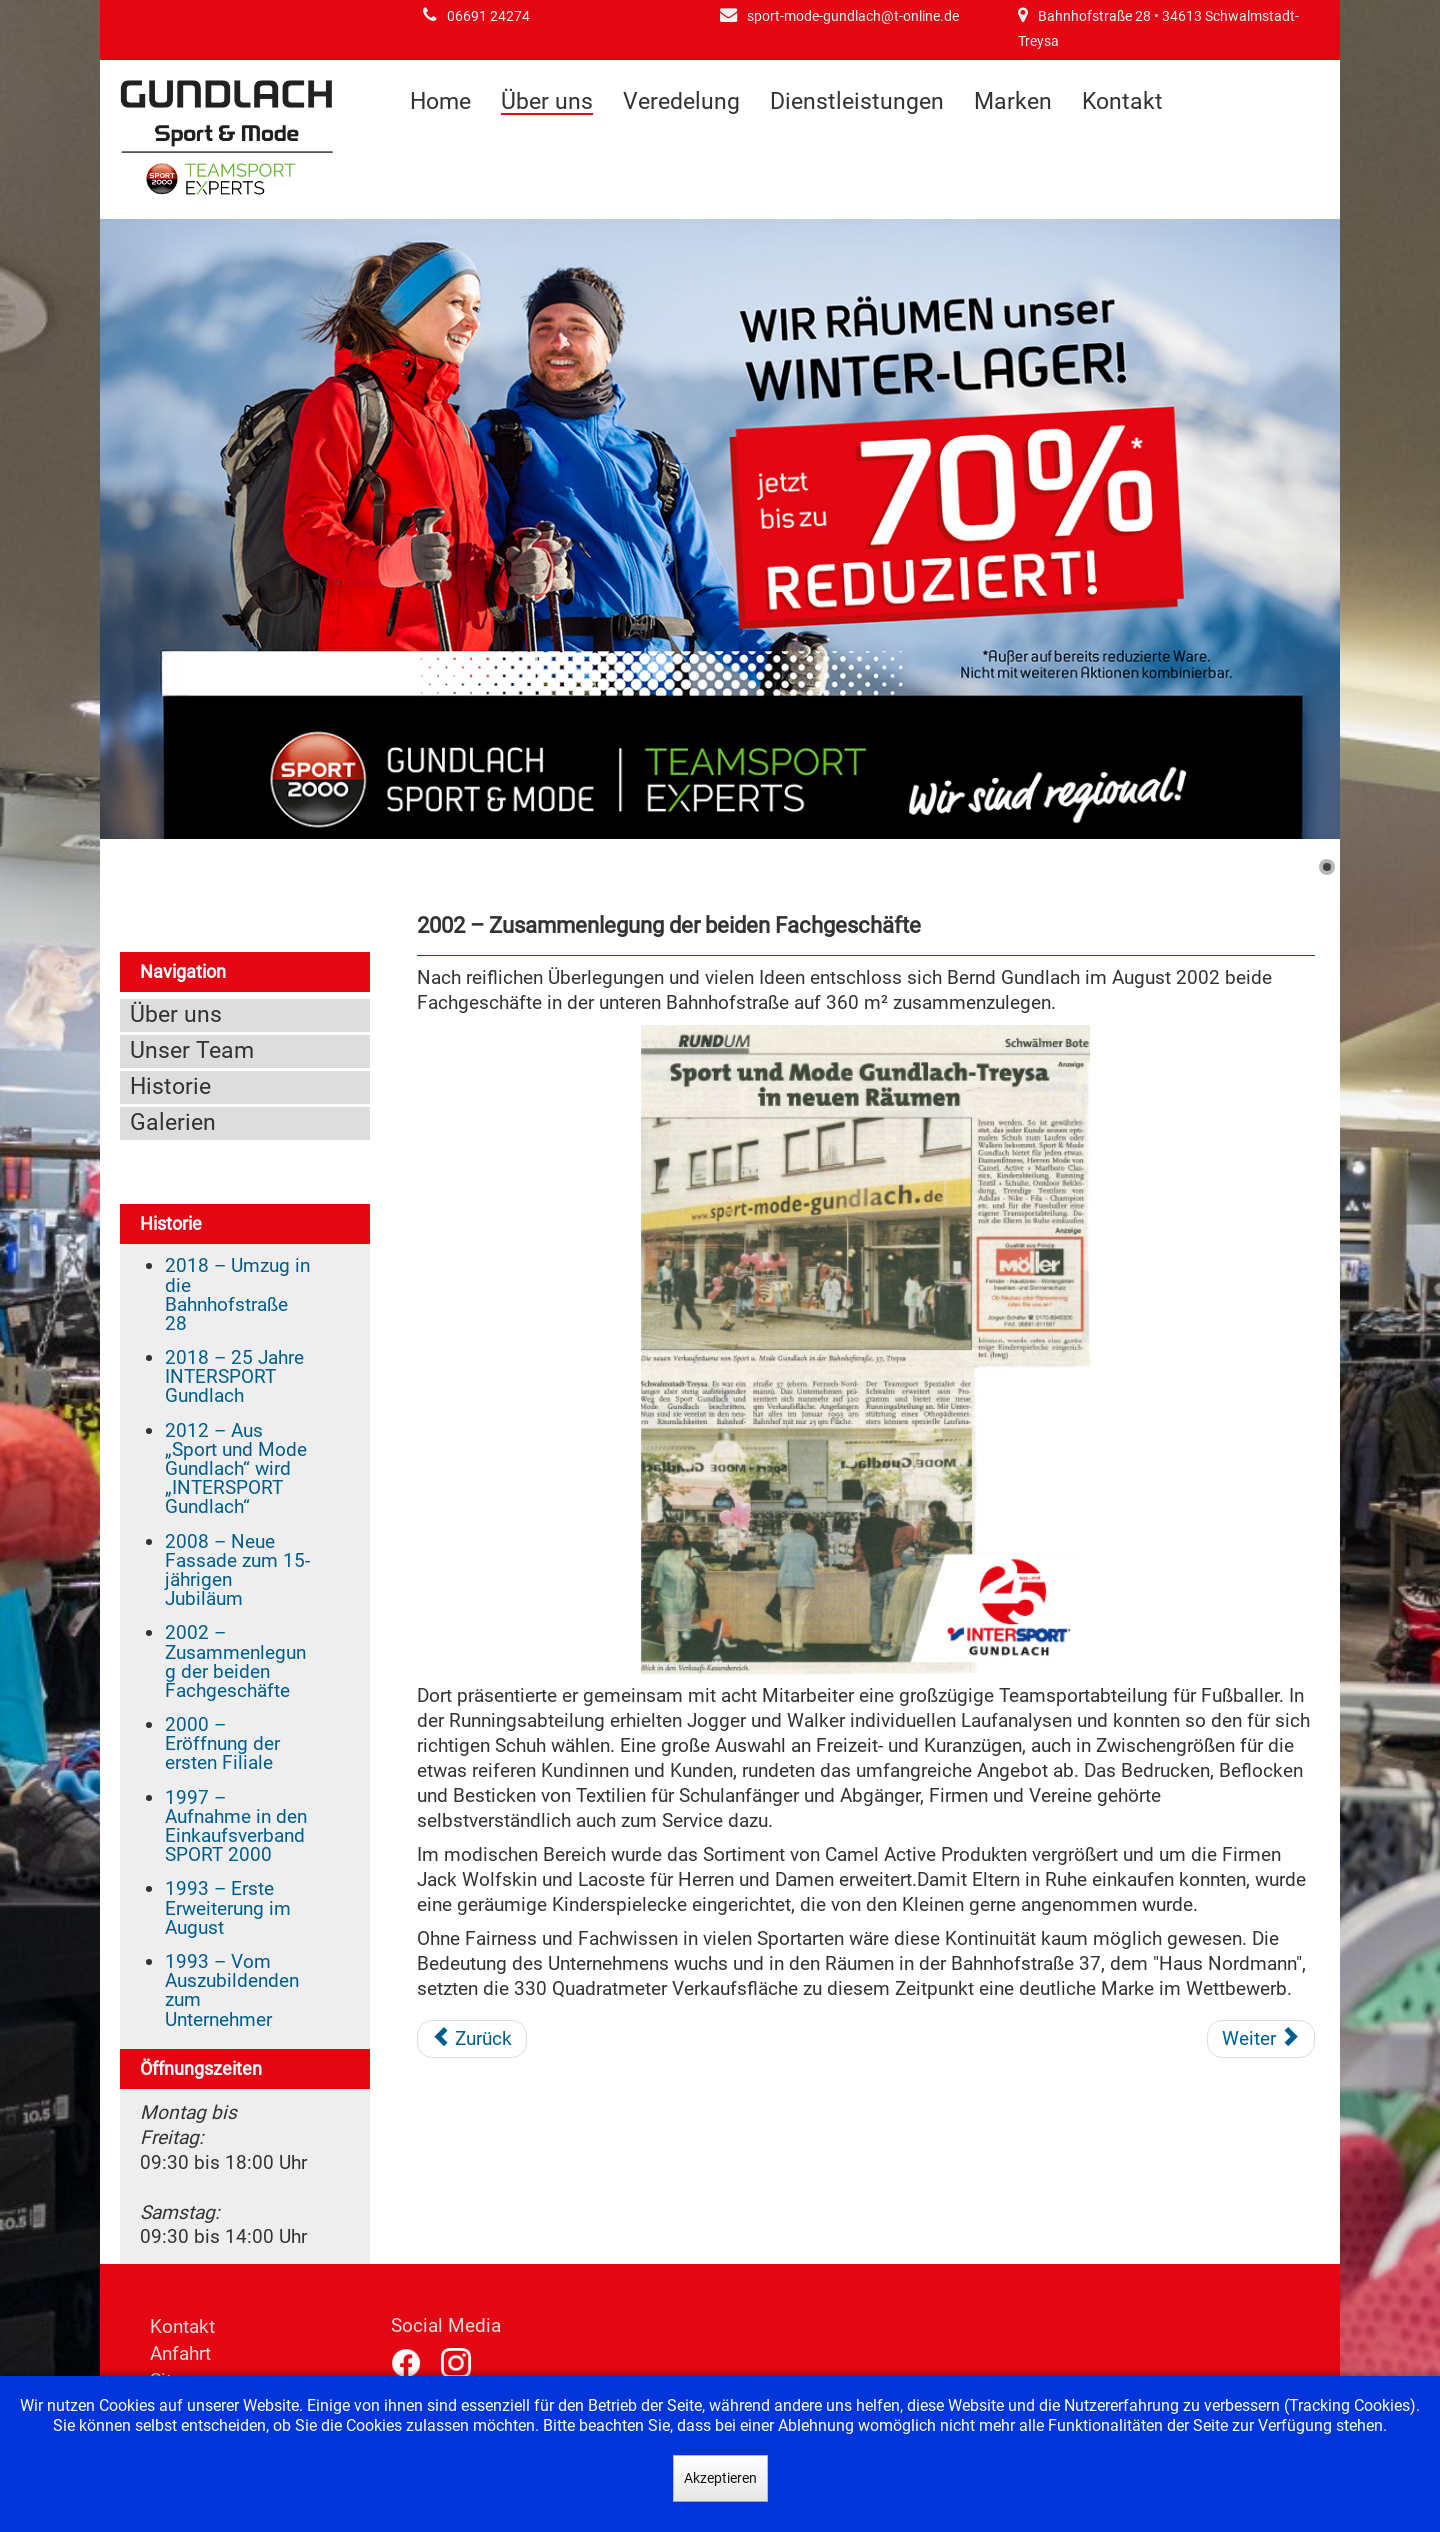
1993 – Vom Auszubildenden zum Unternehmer (232, 1990)
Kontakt (1122, 101)
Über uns (547, 102)
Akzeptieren (720, 2478)
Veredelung (681, 101)
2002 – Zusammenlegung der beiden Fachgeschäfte (235, 1661)
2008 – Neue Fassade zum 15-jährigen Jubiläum (237, 1570)
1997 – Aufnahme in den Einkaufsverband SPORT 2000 (236, 1826)
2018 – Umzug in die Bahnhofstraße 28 (237, 1294)
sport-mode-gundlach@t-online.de (853, 16)
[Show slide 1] (1327, 867)
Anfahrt (180, 2353)
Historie (170, 1086)
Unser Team (192, 1050)
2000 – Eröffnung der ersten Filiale (222, 1743)
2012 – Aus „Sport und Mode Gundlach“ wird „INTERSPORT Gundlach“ (236, 1469)
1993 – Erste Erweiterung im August (228, 1907)
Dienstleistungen (857, 101)
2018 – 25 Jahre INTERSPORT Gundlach (234, 1376)
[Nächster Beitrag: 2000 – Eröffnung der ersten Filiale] (1261, 2039)
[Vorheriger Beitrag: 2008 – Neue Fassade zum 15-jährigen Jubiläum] (472, 2039)
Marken (1013, 101)
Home (440, 101)
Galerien (173, 1122)
